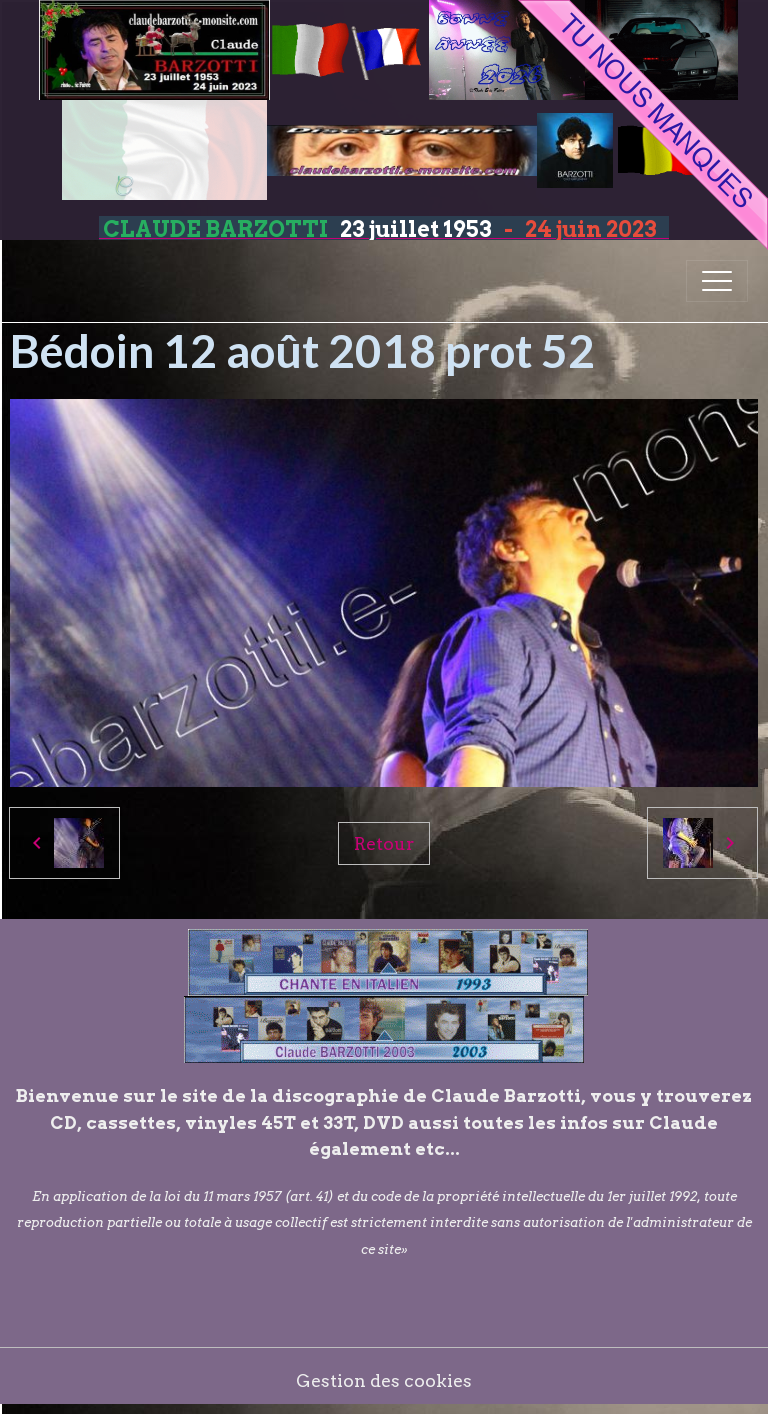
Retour (384, 843)
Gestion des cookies (384, 1380)
